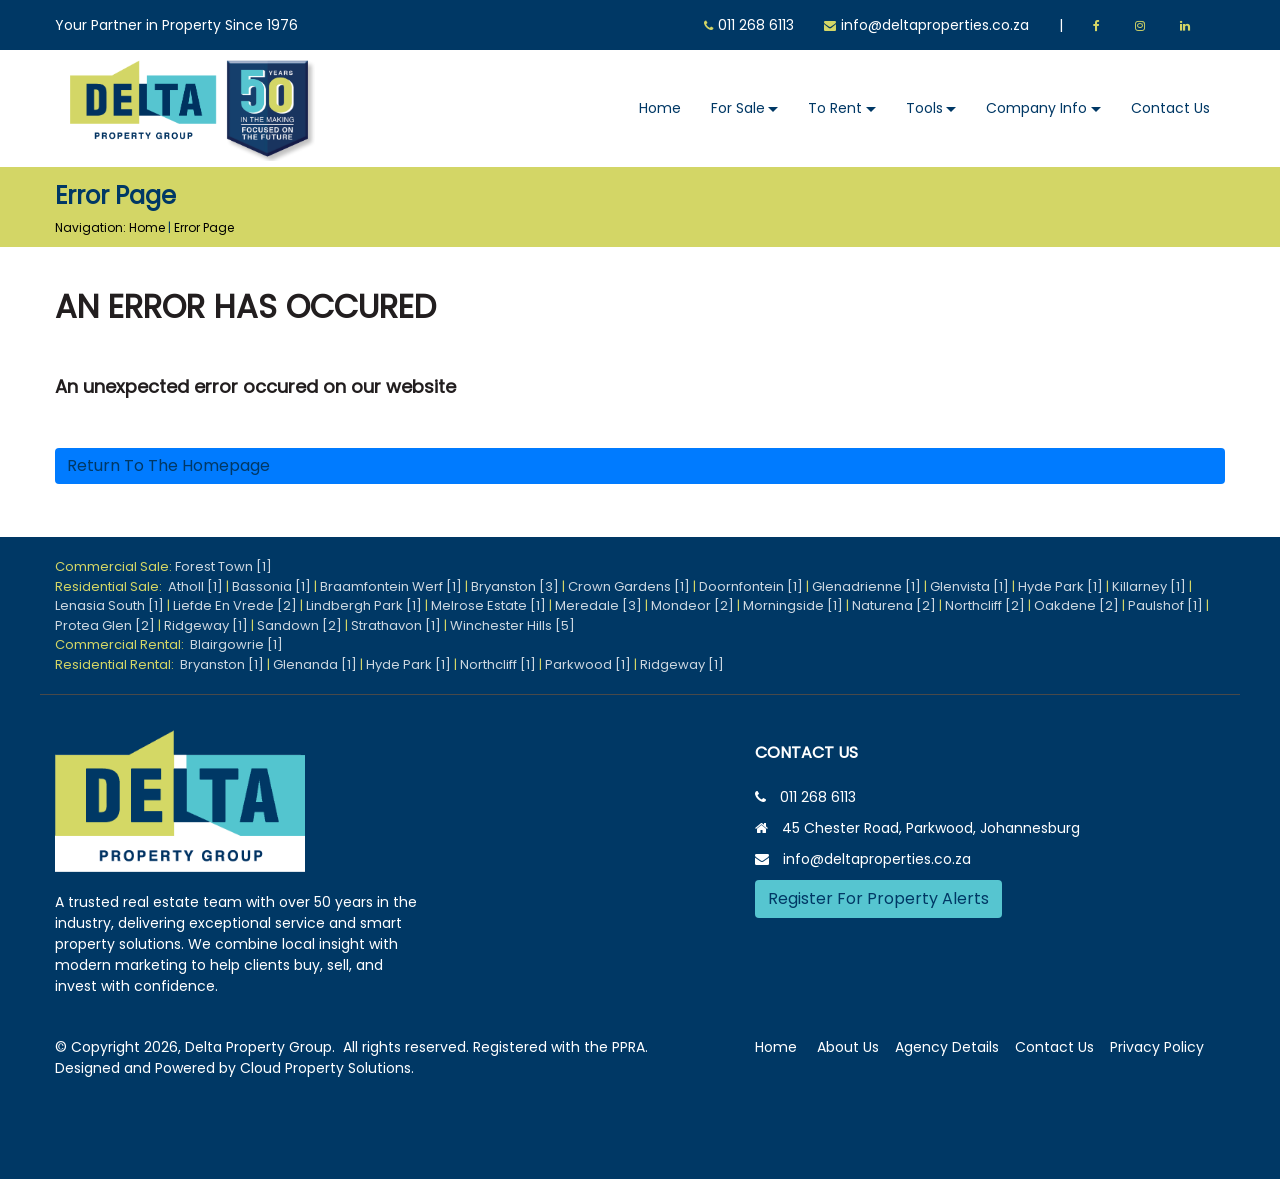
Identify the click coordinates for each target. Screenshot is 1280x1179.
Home (660, 108)
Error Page (204, 227)
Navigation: (90, 227)
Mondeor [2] (692, 605)
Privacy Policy (1157, 1047)
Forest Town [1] (223, 566)
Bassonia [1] (271, 586)
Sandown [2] (299, 625)
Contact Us (1170, 108)
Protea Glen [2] (105, 625)
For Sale (738, 108)
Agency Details (947, 1047)
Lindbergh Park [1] (364, 605)
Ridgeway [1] (206, 625)
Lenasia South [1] (109, 605)
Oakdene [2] (1076, 605)
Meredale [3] (598, 605)
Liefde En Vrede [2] (235, 605)
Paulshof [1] (1165, 605)
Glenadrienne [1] (866, 586)
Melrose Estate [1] (488, 605)
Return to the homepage (168, 465)
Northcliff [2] (985, 605)
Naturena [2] (894, 605)
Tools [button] (924, 108)
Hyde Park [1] (1060, 586)
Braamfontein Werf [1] (391, 586)
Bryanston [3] (515, 586)
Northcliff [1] (498, 664)
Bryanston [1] (222, 664)
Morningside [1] (793, 605)
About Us (848, 1047)
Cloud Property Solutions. (327, 1068)
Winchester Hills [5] (512, 625)
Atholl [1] (195, 586)
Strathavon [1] (396, 625)
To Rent (835, 108)
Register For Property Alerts (878, 898)
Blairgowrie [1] (236, 644)
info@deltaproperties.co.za (935, 25)
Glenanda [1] (315, 664)
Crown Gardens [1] (629, 586)
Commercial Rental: (122, 644)
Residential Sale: (111, 586)
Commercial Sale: (115, 566)
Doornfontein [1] (751, 586)
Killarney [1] (1149, 586)
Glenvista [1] (969, 586)
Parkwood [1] (588, 664)
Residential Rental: (117, 664)
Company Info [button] (1036, 108)
